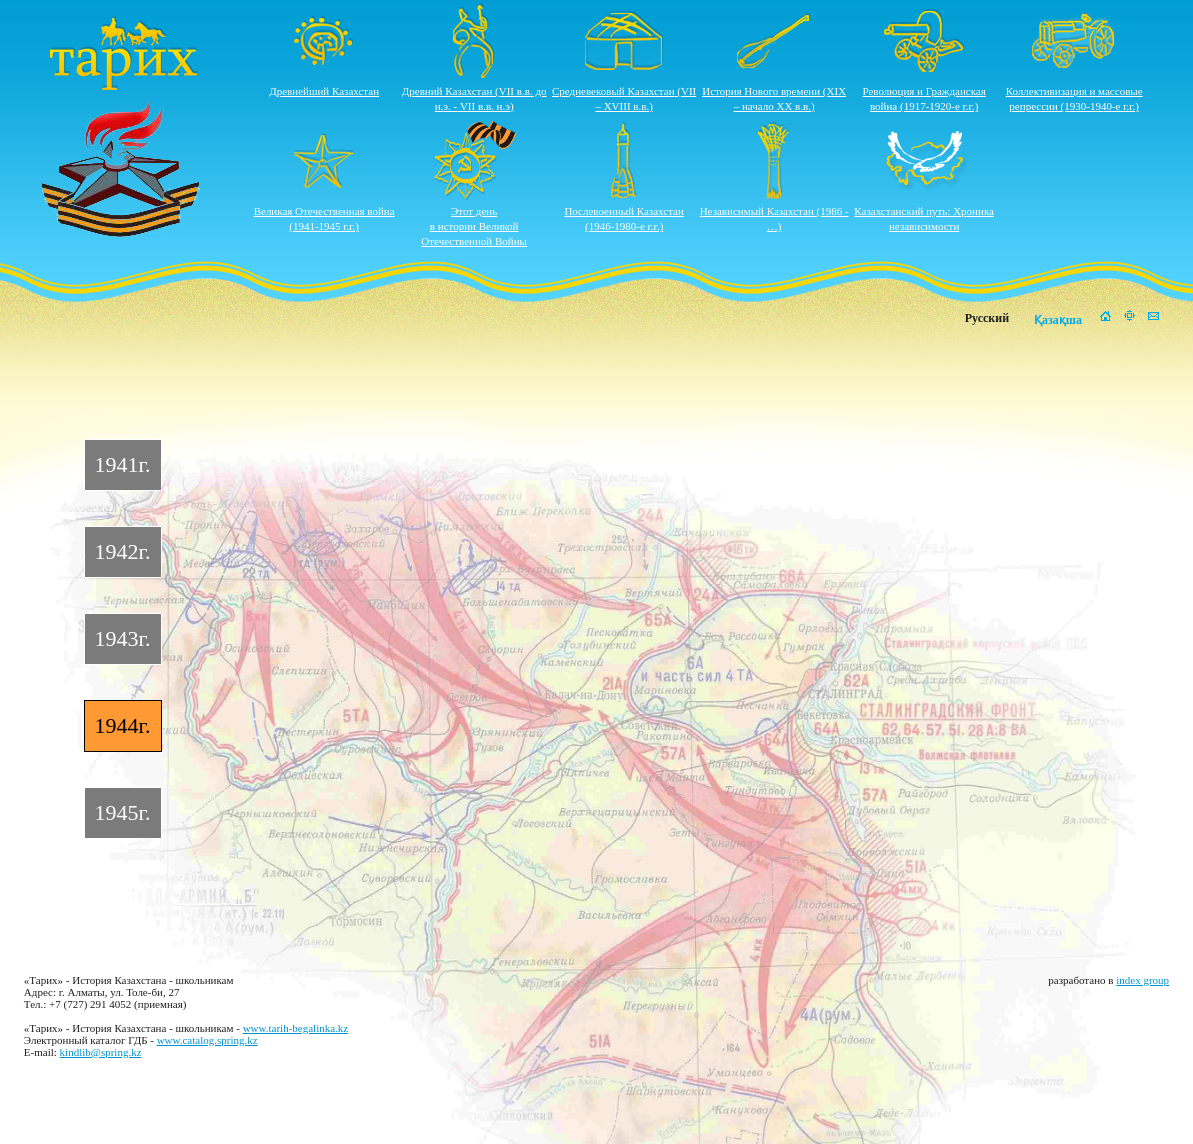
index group (1142, 980)
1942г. (123, 551)
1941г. (123, 464)
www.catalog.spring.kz (207, 1040)
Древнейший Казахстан (324, 91)
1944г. (123, 725)
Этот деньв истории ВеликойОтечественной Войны (474, 226)
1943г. (123, 638)
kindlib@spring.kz (101, 1052)
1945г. (123, 812)
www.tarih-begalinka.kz (296, 1028)
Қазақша (1058, 320)
